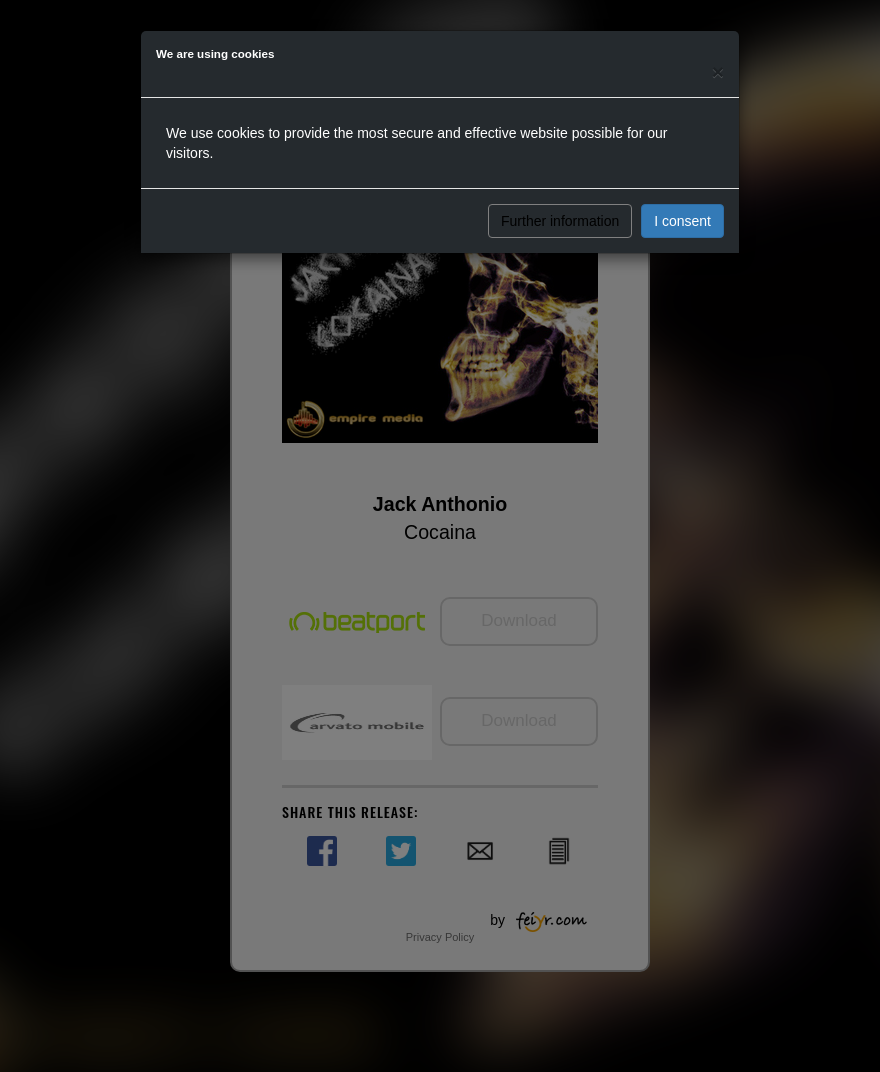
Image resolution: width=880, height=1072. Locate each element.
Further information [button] (560, 221)
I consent (682, 221)
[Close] (718, 71)
